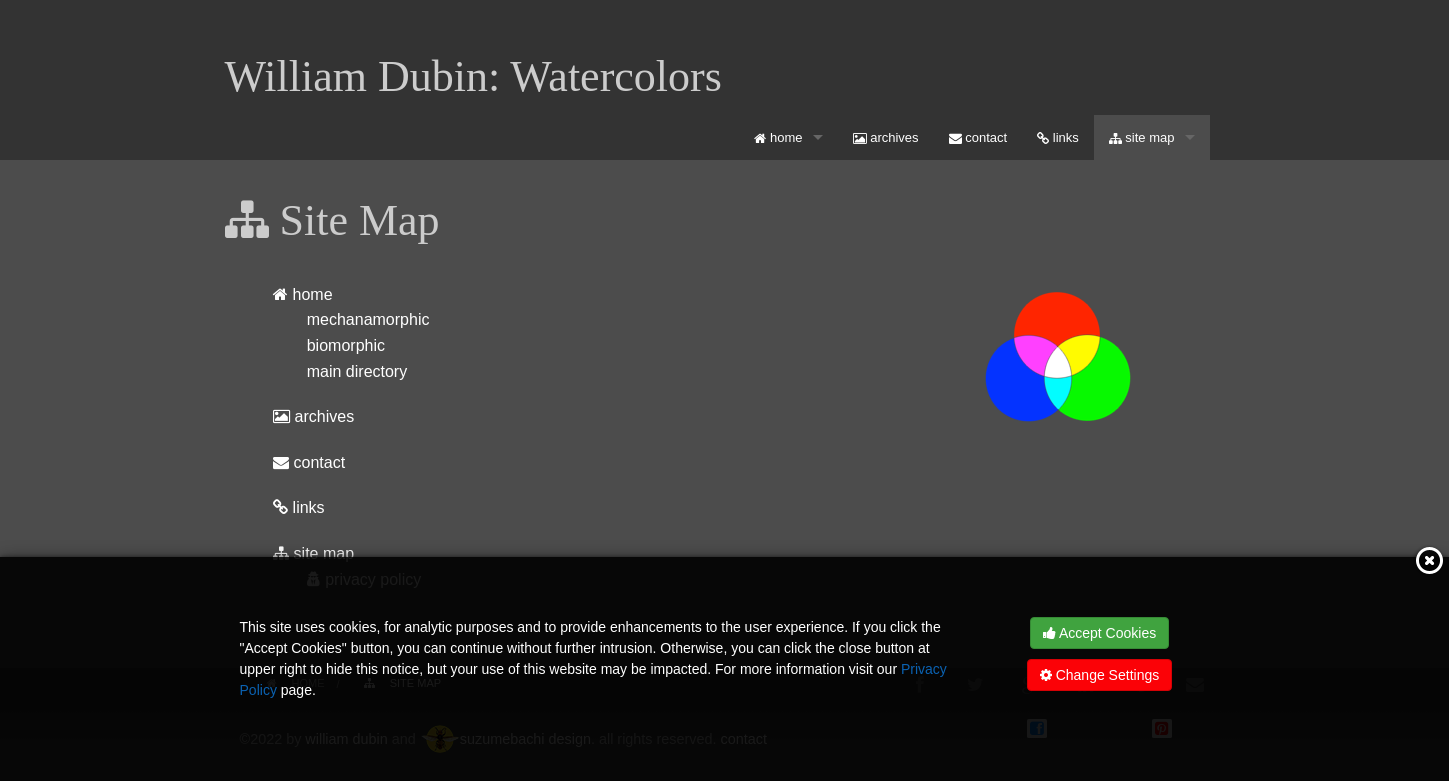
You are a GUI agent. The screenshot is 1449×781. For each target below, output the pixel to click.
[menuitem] (788, 137)
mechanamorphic (368, 319)
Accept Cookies (1099, 633)
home (778, 137)
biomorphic (346, 345)
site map (1142, 137)
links (1058, 137)
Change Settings (1099, 675)
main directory (357, 371)
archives (886, 137)
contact (978, 137)
